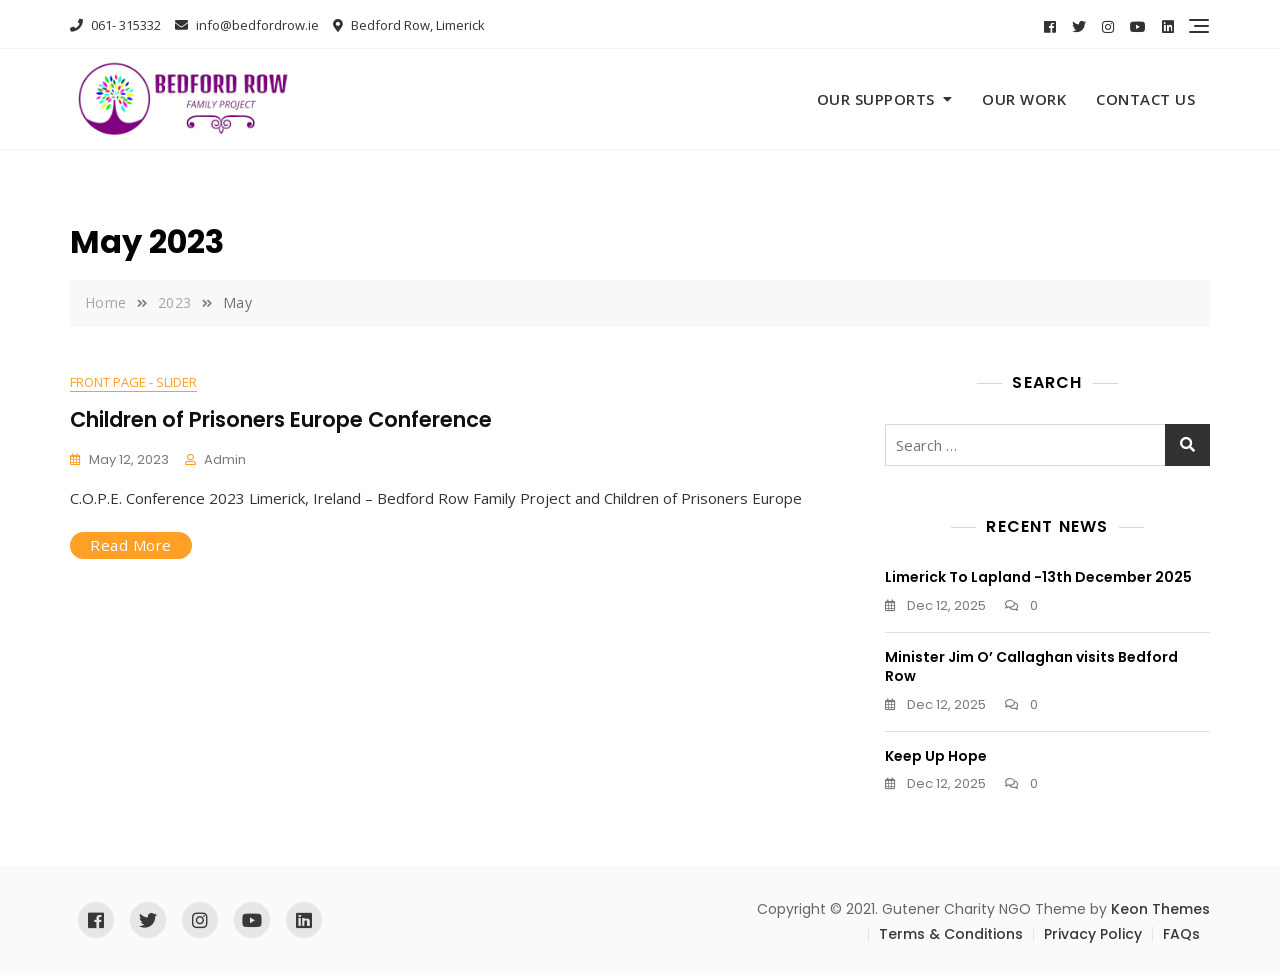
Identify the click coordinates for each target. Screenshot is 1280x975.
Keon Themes (1160, 909)
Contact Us (1145, 99)
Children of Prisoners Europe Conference (281, 419)
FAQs (1181, 934)
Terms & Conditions (951, 934)
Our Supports (876, 99)
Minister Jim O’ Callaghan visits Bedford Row (1031, 667)
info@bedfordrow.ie (247, 25)
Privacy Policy (1093, 934)
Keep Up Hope (936, 756)
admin (225, 459)
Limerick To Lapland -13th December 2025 (1038, 577)
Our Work (1024, 99)
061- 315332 (115, 25)
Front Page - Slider (133, 382)
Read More (131, 545)
